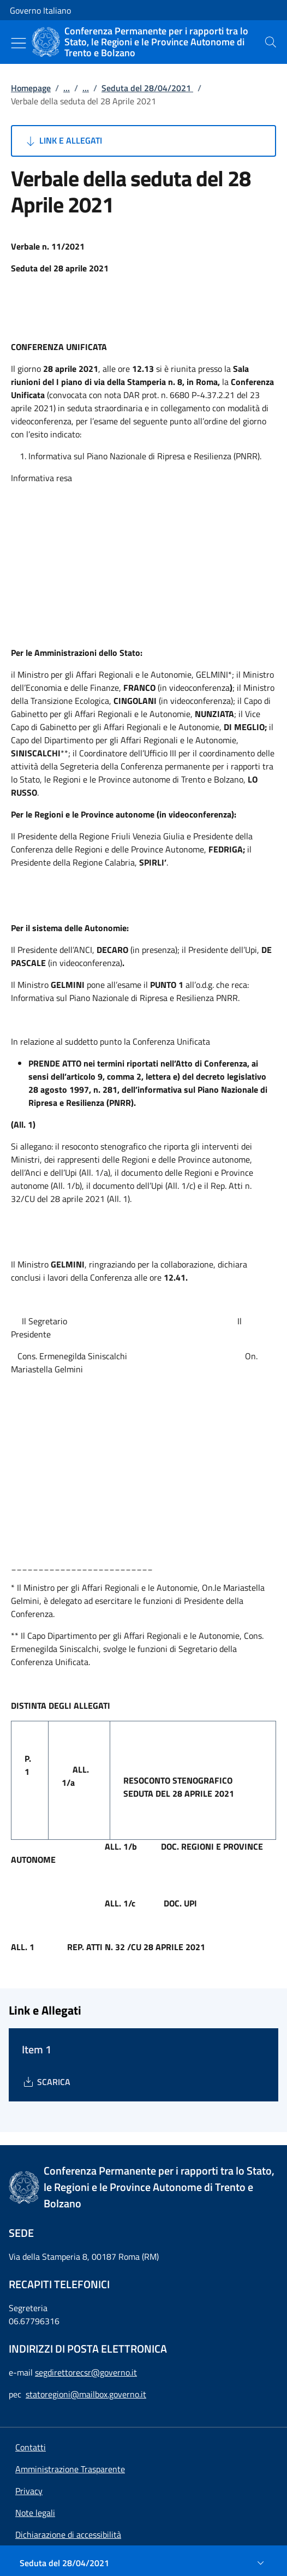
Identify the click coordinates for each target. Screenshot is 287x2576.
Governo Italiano (40, 10)
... (66, 87)
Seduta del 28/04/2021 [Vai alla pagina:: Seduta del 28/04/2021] (147, 87)
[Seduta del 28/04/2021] (143, 2563)
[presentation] (270, 42)
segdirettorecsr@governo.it (86, 2372)
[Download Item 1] (46, 2081)
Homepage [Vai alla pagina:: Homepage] (31, 87)
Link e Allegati (63, 141)
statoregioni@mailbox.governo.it (86, 2394)
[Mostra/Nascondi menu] (18, 43)
